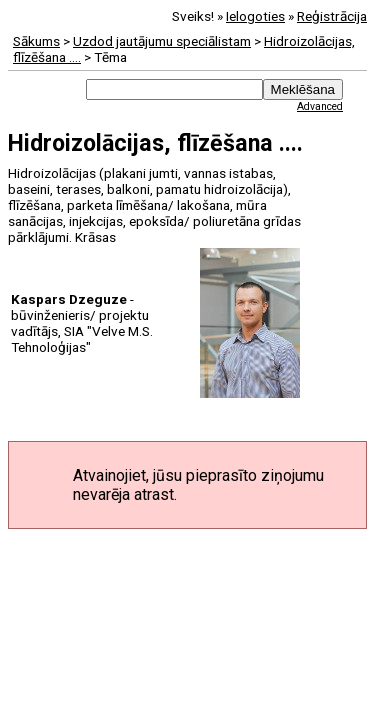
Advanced (320, 106)
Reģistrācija (332, 16)
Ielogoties (255, 16)
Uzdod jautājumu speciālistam (162, 41)
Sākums (36, 41)
